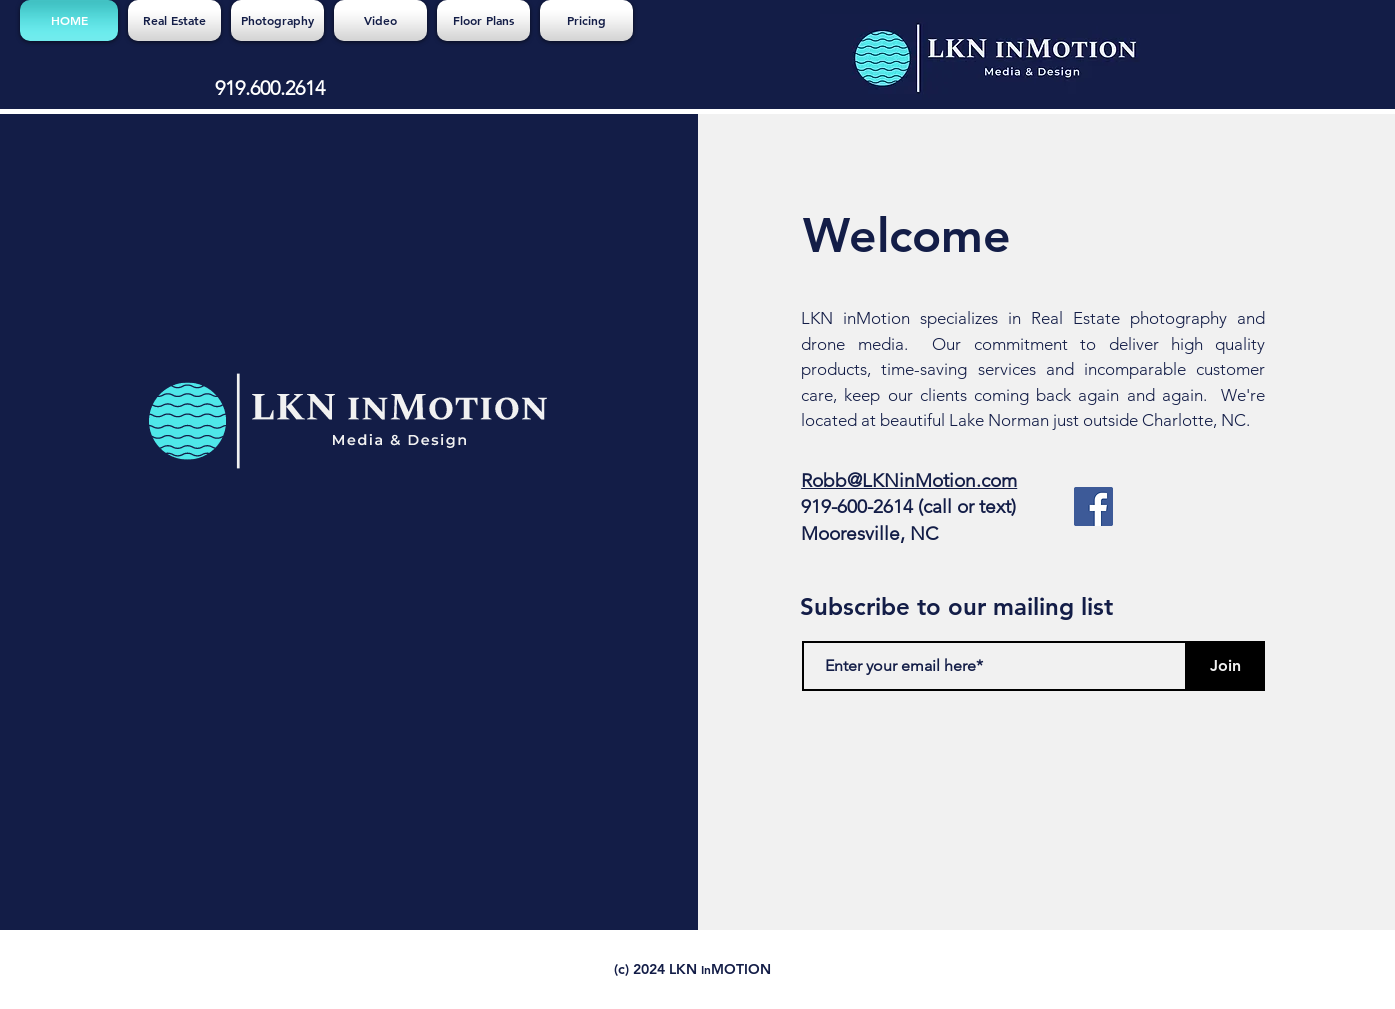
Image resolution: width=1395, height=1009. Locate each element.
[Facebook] (1093, 506)
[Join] (1225, 666)
